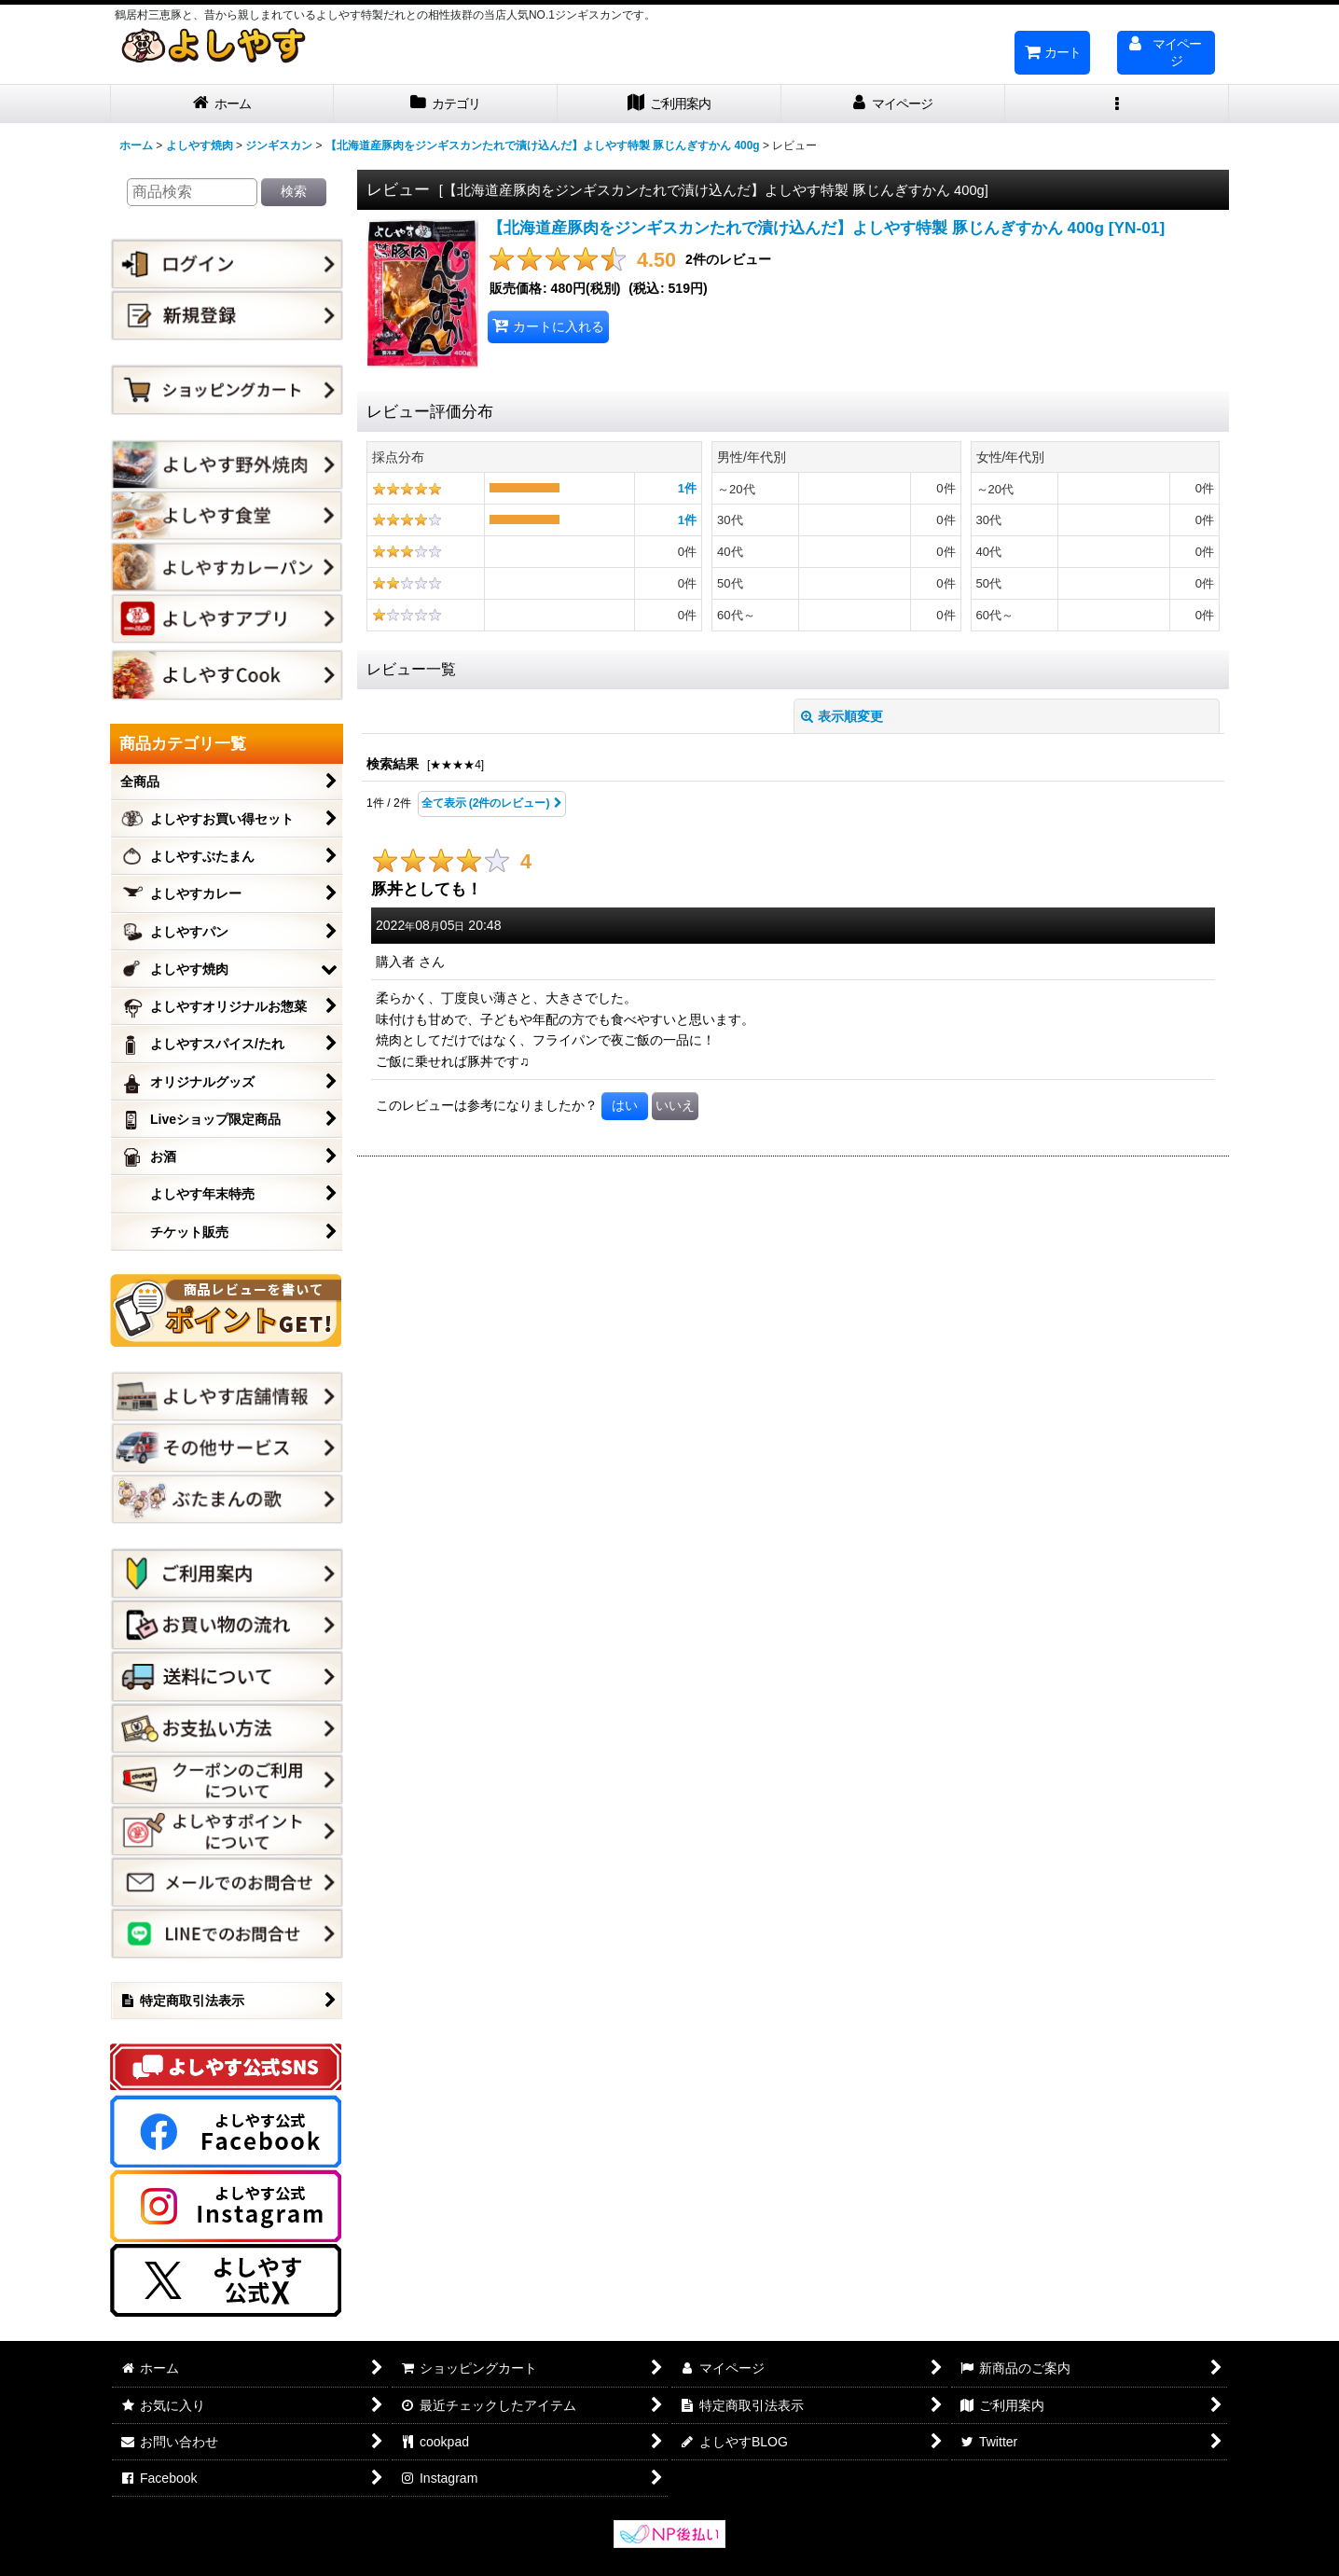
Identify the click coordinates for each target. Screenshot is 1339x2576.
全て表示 (492, 803)
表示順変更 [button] (842, 716)
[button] (1117, 104)
